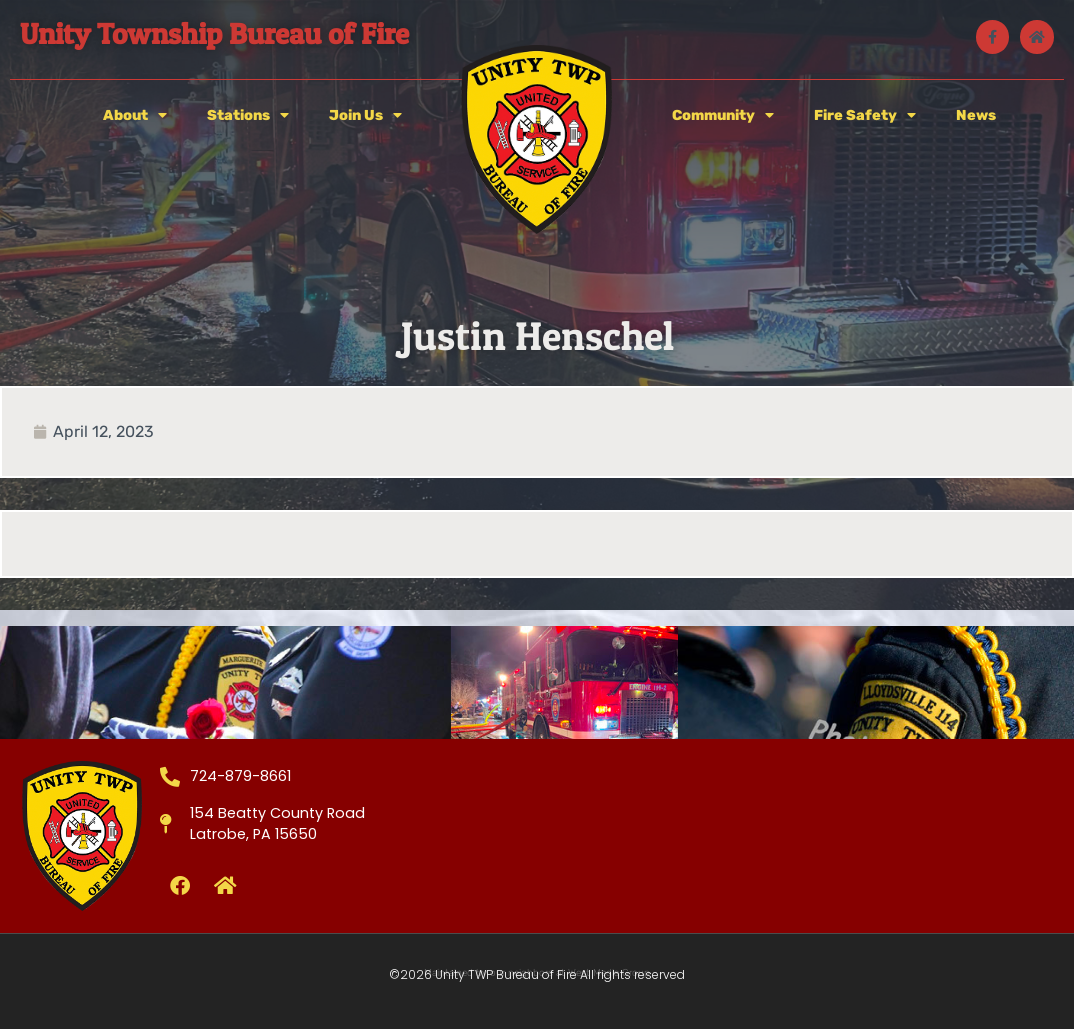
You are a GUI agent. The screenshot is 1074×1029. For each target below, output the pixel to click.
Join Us (365, 115)
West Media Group (609, 973)
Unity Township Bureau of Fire (214, 33)
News (976, 115)
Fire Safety (865, 115)
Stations (248, 115)
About (135, 115)
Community (723, 115)
